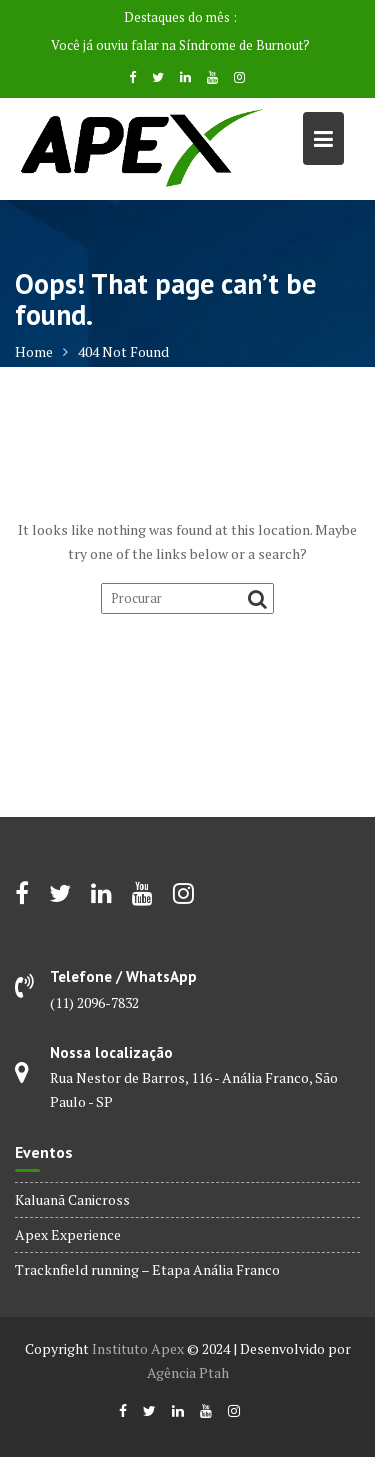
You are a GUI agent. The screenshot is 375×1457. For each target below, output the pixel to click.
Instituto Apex (138, 1348)
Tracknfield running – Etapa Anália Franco (147, 1269)
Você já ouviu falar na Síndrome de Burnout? (180, 45)
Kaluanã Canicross (72, 1199)
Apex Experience (68, 1234)
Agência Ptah (188, 1372)
